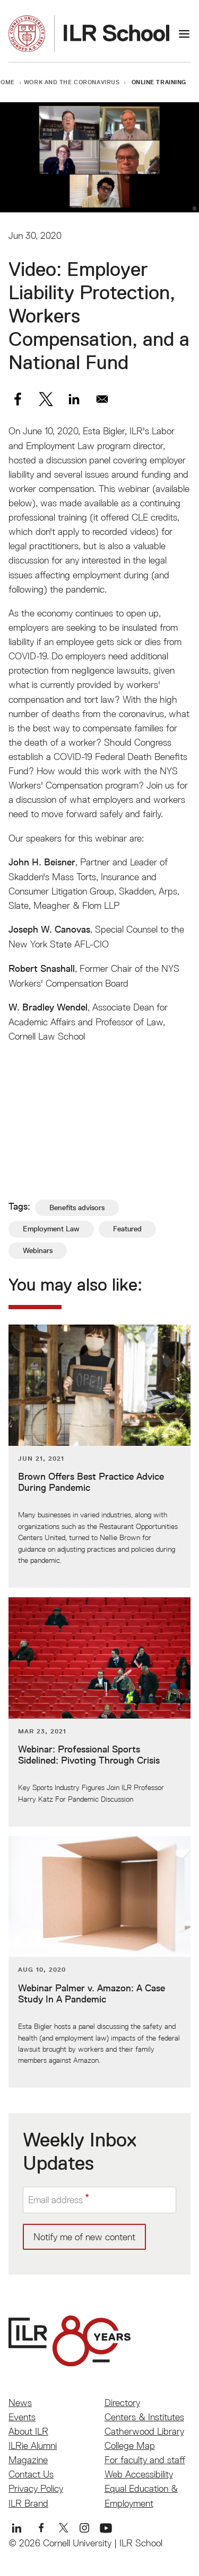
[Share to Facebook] (17, 399)
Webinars (38, 1250)
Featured (127, 1228)
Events (22, 2417)
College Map (130, 2445)
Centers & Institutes (144, 2417)
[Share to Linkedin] (74, 399)
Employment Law (51, 1228)
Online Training (159, 81)
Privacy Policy (35, 2488)
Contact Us (31, 2474)
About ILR (28, 2431)
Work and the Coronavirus (72, 81)
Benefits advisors (77, 1207)
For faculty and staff (145, 2460)
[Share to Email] (102, 399)
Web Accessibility (139, 2474)
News (20, 2402)
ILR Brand (28, 2503)
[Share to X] (46, 399)
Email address (55, 2200)
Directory (122, 2402)
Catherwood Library (144, 2431)
